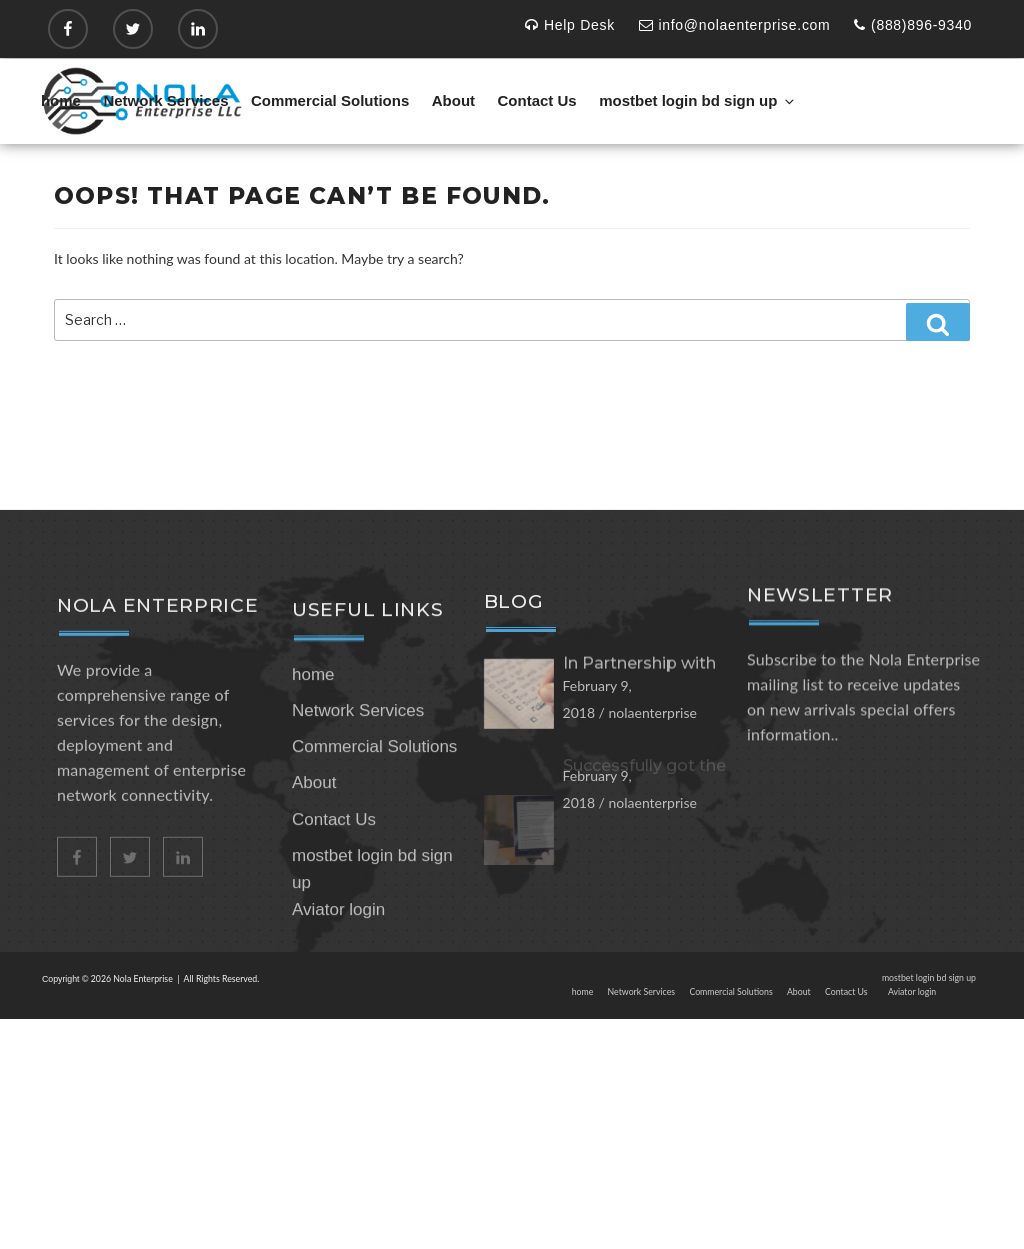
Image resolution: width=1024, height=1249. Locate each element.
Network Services (165, 100)
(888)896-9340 (913, 25)
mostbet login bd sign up (698, 100)
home (61, 100)
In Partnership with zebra (639, 724)
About (453, 100)
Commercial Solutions (330, 100)
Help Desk (570, 25)
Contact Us (537, 100)
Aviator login (338, 978)
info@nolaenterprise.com (735, 25)
